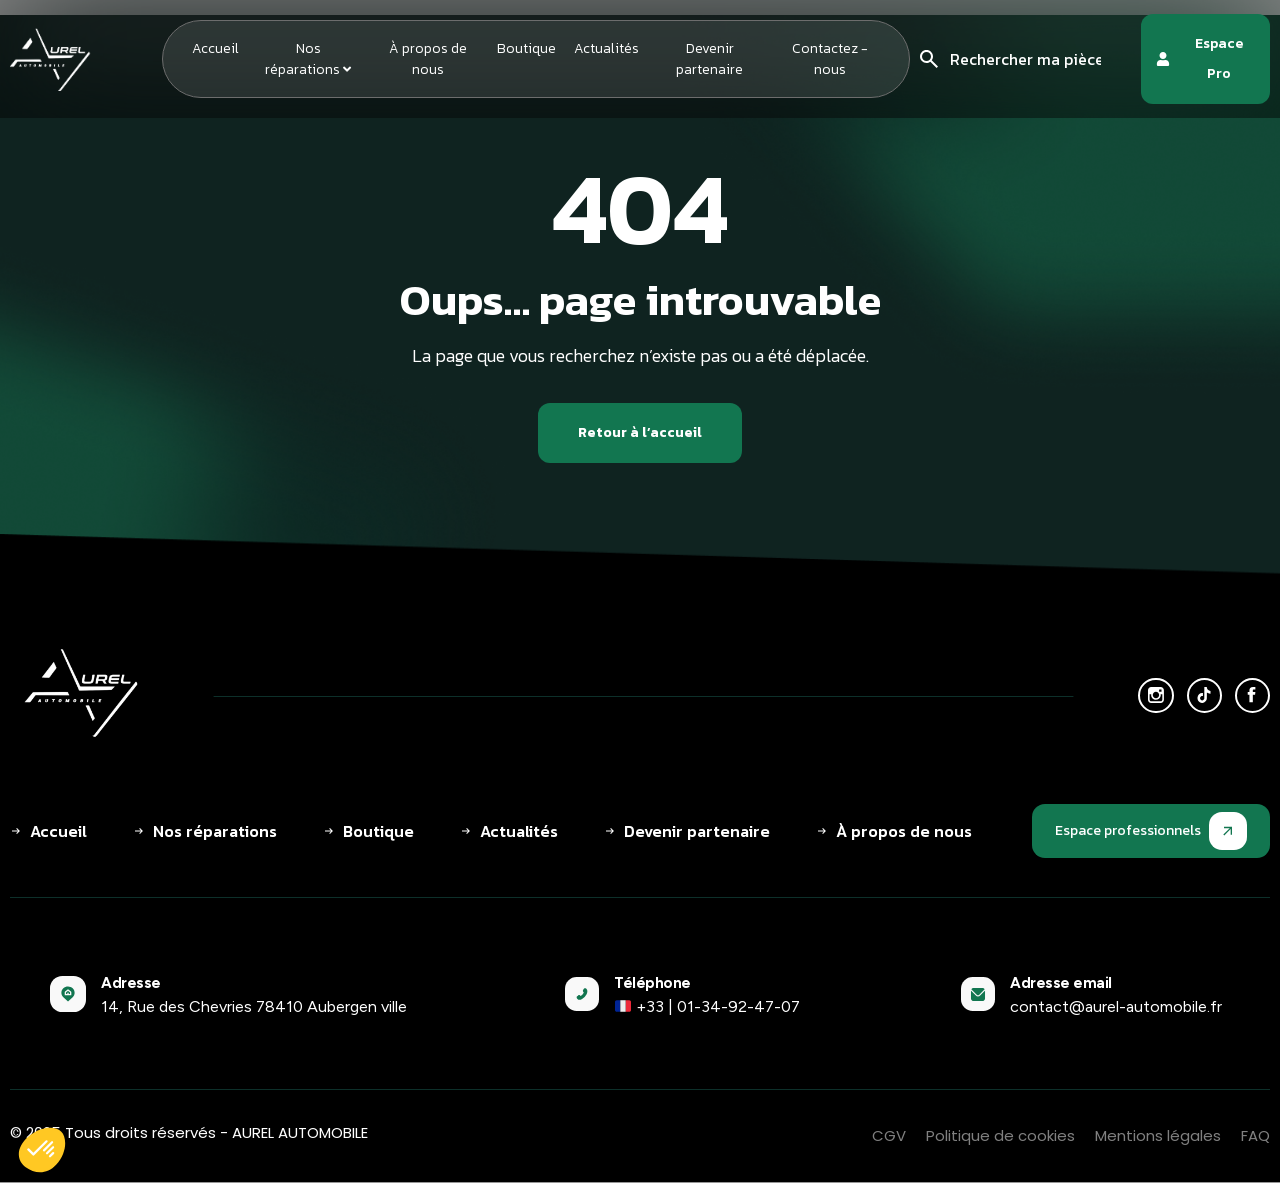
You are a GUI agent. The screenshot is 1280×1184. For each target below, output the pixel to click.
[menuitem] (308, 59)
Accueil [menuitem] (215, 48)
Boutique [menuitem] (526, 48)
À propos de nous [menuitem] (428, 59)
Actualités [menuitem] (606, 48)
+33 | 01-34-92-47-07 (707, 1007)
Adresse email (1061, 984)
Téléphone (652, 984)
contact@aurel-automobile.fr (1116, 1007)
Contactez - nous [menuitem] (830, 59)
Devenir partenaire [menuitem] (709, 59)
